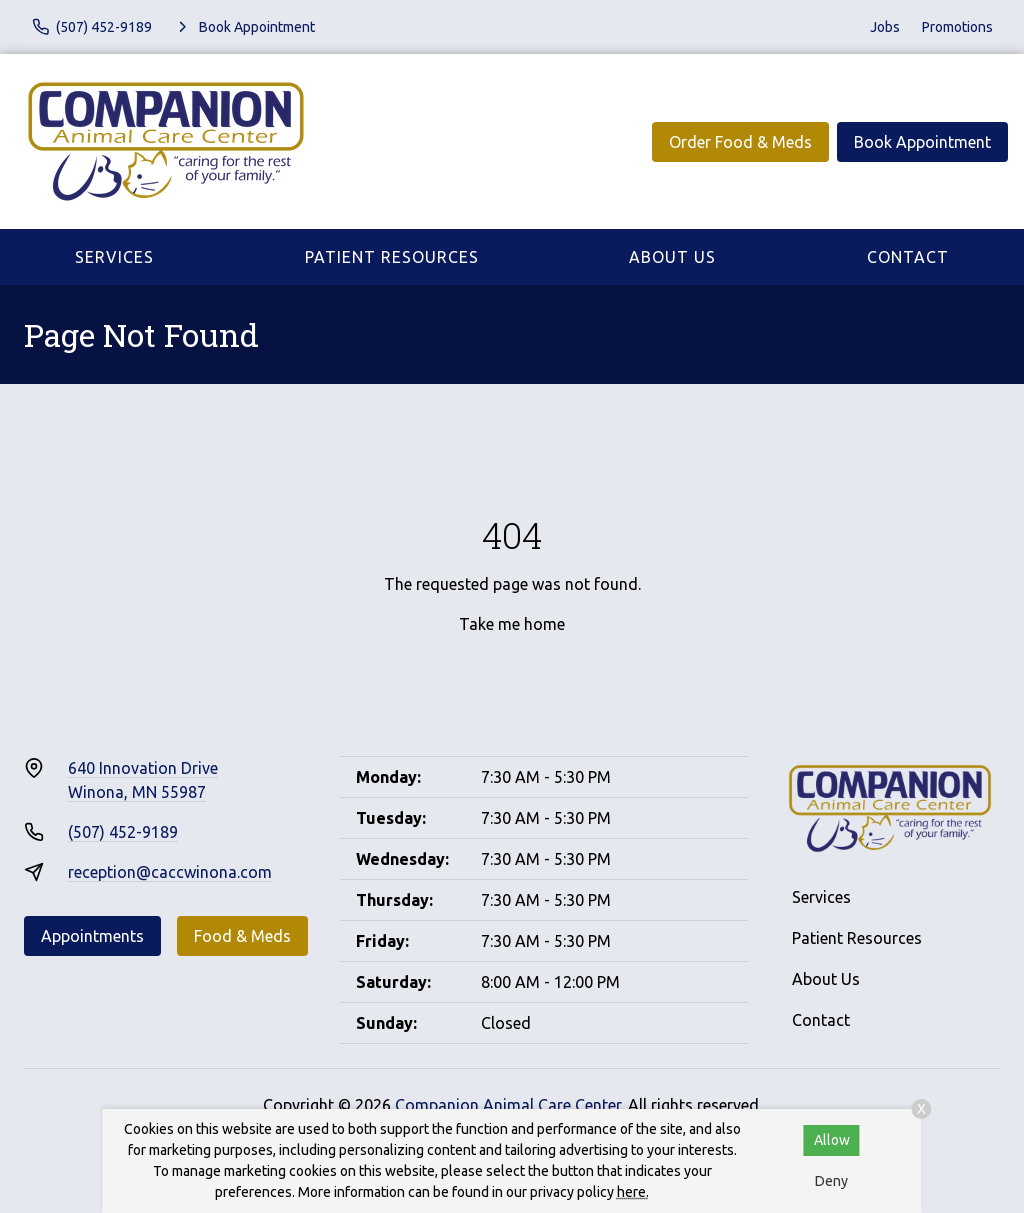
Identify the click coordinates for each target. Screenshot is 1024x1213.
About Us (672, 257)
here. (633, 1192)
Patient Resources (392, 257)
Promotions (957, 27)
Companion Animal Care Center (508, 1105)
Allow (832, 1140)
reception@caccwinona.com (170, 872)
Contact (908, 257)
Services (114, 257)
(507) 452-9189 (123, 832)
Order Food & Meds (740, 142)
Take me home (512, 624)
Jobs (885, 27)
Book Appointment (922, 142)
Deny (831, 1181)
